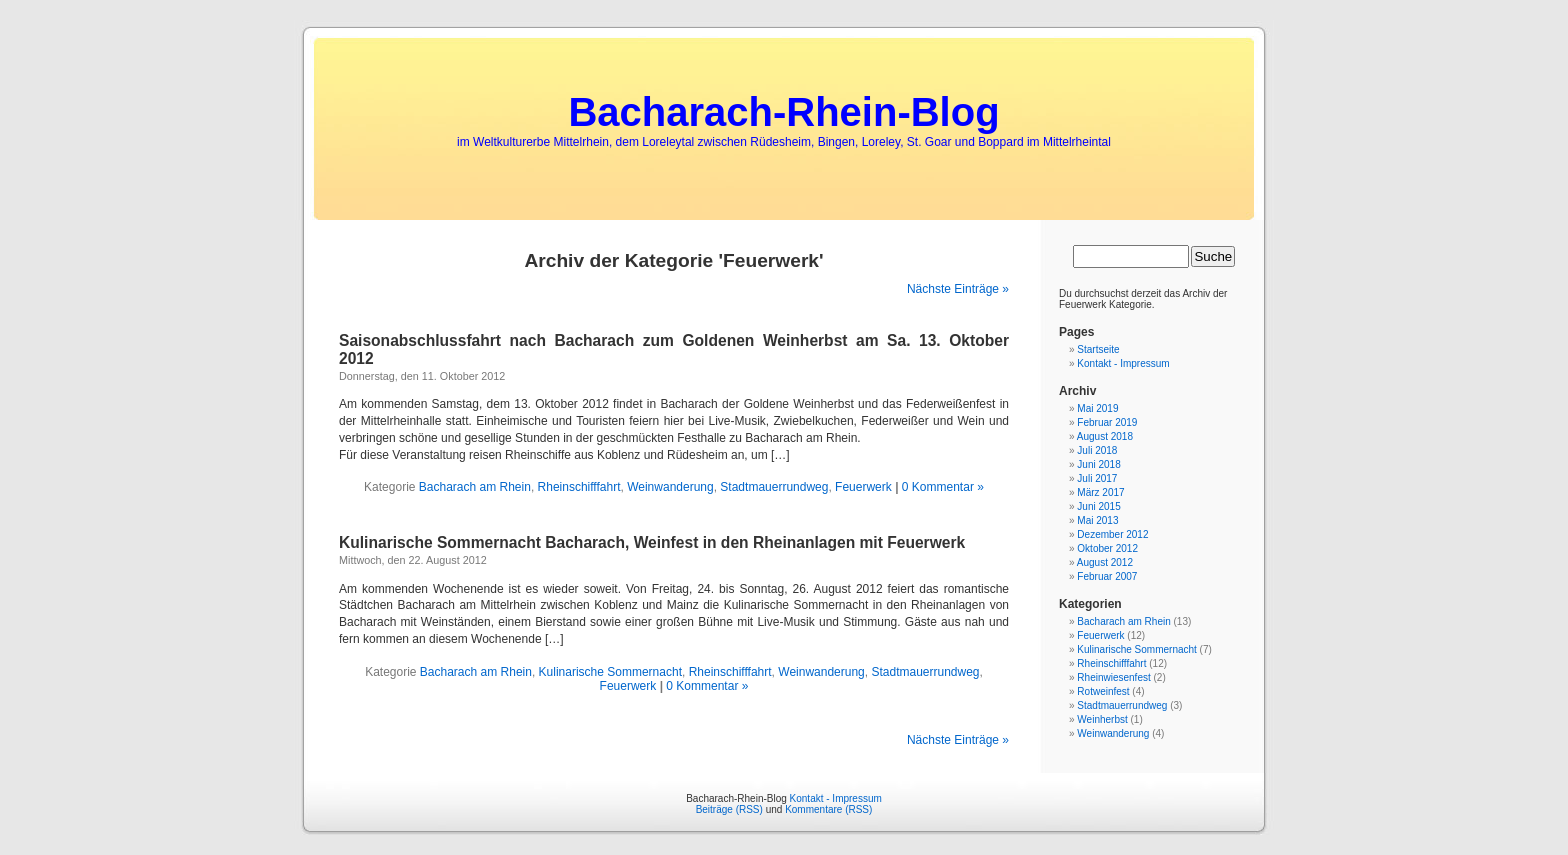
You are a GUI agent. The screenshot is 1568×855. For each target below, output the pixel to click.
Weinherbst (1102, 719)
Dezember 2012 (1112, 534)
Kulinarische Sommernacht (610, 672)
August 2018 (1105, 436)
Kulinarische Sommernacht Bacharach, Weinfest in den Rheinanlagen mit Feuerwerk (652, 542)
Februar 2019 (1107, 422)
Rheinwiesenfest (1113, 677)
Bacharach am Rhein (475, 487)
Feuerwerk (863, 487)
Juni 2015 (1098, 506)
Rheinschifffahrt (579, 487)
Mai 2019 (1097, 408)
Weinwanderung (670, 487)
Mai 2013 (1097, 520)
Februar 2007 (1107, 576)
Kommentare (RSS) (828, 809)
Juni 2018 (1098, 464)
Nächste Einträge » (958, 289)
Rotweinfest (1103, 691)
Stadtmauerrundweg (774, 487)
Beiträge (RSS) (729, 809)
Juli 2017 (1097, 478)
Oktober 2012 (1107, 548)
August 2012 (1105, 562)
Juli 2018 (1097, 450)
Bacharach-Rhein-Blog (783, 112)
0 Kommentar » (943, 487)
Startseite (1098, 349)
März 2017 (1100, 492)
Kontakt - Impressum (1123, 363)
